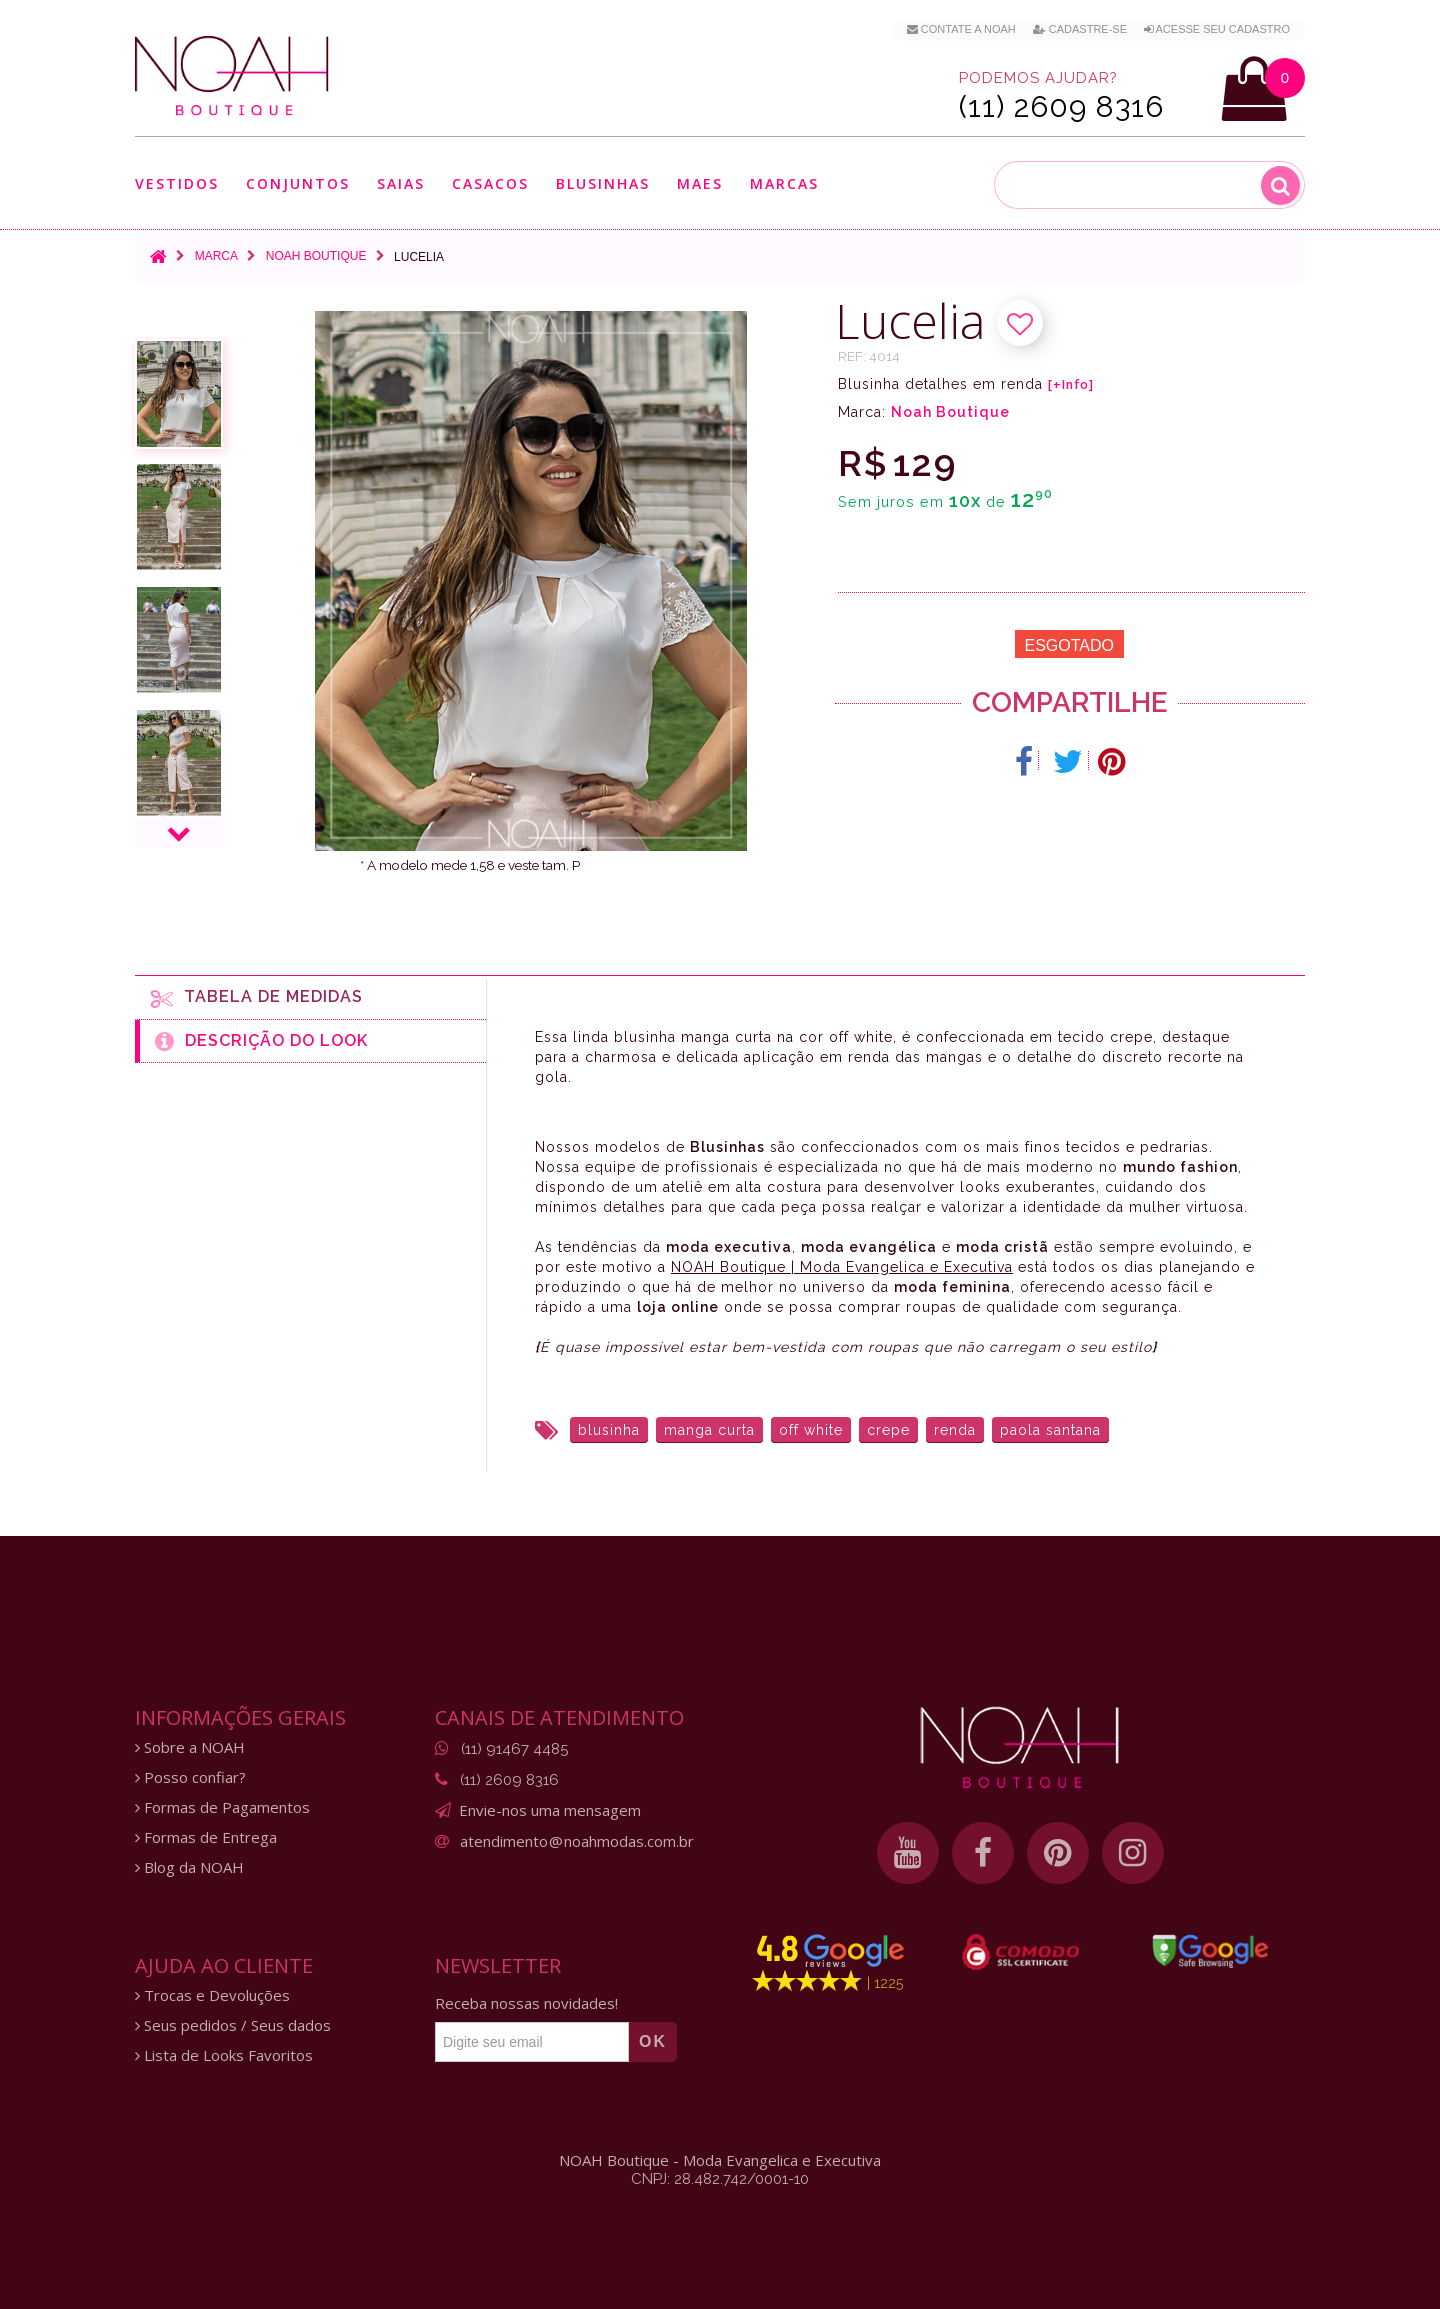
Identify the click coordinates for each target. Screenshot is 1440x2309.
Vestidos (177, 183)
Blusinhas (603, 183)
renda (955, 1430)
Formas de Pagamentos (222, 1807)
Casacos (490, 183)
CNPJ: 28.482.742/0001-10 (720, 2179)
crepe (888, 1430)
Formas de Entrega (206, 1837)
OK (653, 2041)
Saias (401, 183)
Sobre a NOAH (190, 1747)
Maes (700, 183)
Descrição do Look (261, 1041)
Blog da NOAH (189, 1867)
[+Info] (1071, 385)
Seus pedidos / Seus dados (233, 2025)
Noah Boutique (316, 256)
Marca (216, 256)
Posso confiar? (190, 1777)
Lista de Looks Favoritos (224, 2055)
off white (811, 1430)
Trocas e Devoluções (212, 1995)
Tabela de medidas (257, 998)
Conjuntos (298, 183)
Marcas (784, 183)
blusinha (609, 1430)
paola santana (1050, 1430)
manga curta (709, 1430)
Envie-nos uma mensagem (550, 1810)
